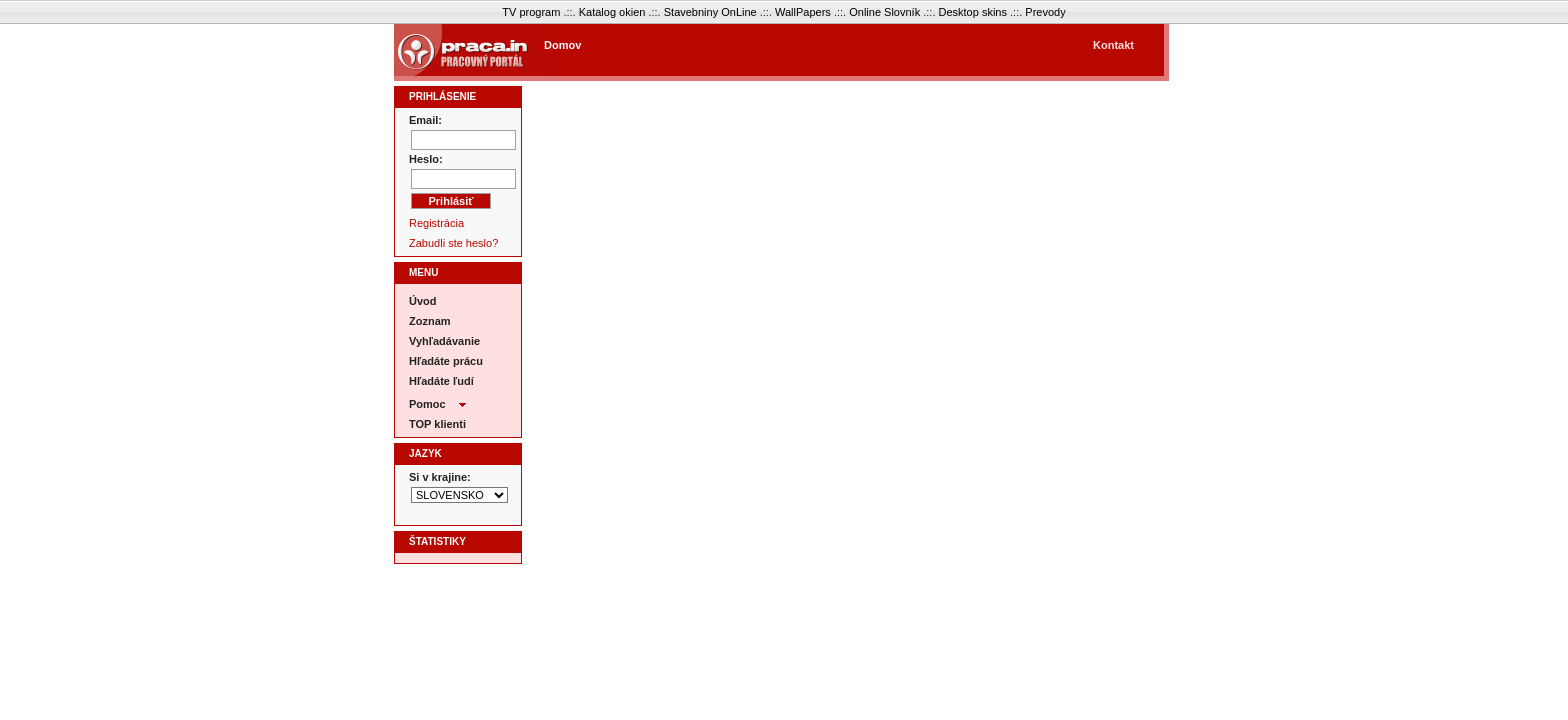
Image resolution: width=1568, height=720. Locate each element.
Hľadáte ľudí (441, 381)
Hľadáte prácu (446, 361)
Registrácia (436, 223)
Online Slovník (884, 12)
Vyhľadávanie (444, 341)
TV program (531, 12)
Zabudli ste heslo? (453, 243)
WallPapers (803, 12)
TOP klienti (437, 424)
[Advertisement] (843, 54)
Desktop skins (973, 12)
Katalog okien (612, 12)
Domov (562, 45)
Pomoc (438, 402)
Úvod (423, 301)
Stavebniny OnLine (710, 12)
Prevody (1045, 12)
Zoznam (430, 321)
